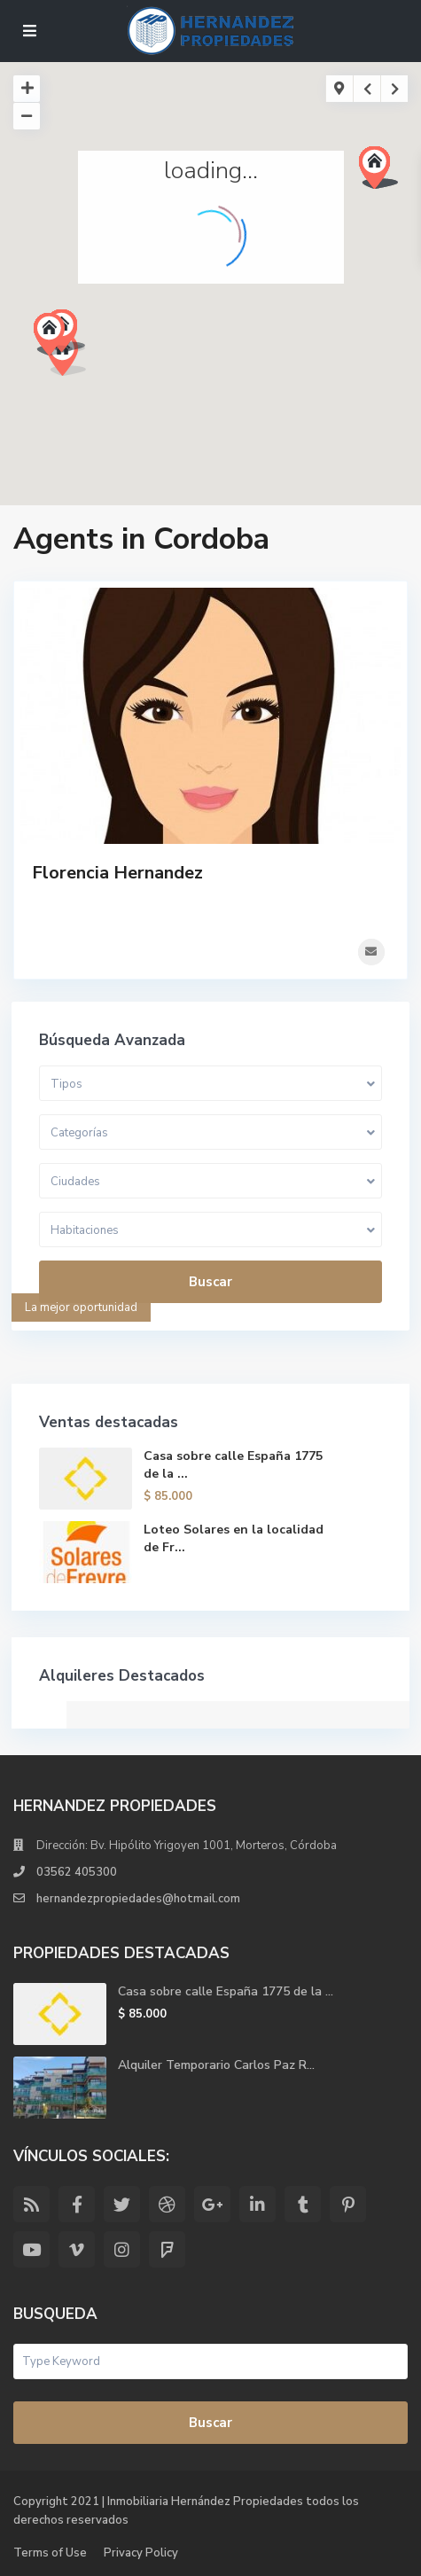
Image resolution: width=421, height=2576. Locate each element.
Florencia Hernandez (117, 873)
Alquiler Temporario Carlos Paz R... (216, 2065)
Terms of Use (50, 2553)
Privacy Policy (141, 2553)
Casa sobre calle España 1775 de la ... (225, 1991)
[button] (385, 172)
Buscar (210, 1282)
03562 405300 (76, 1872)
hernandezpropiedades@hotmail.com (138, 1899)
